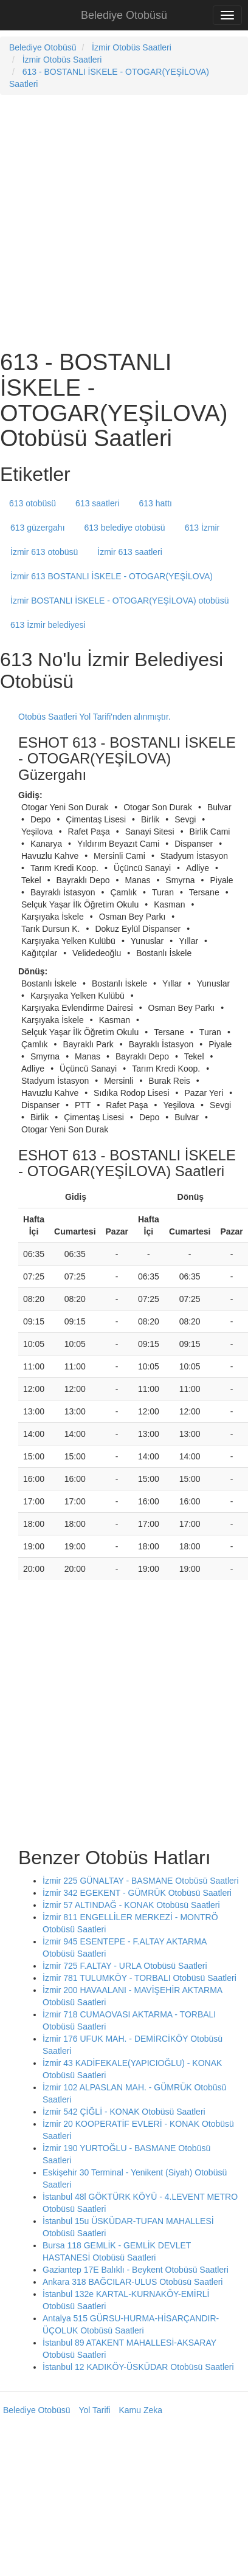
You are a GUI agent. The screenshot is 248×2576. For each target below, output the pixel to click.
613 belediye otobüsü (124, 527)
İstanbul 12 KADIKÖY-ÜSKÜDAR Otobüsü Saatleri (138, 2367)
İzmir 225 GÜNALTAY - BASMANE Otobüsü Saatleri (141, 1881)
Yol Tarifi (94, 2410)
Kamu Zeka (140, 2410)
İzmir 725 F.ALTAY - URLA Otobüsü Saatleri (125, 1966)
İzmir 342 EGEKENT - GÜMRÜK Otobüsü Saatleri (137, 1893)
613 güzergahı (37, 527)
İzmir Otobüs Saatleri (131, 47)
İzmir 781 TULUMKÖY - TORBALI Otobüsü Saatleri (139, 1978)
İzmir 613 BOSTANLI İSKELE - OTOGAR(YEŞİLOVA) (111, 576)
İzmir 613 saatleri (129, 552)
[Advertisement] (114, 221)
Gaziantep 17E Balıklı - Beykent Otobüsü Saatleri (136, 2270)
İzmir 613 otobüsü (44, 552)
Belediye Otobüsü (124, 15)
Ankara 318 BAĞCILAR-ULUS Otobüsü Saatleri (132, 2282)
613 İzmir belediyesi (48, 625)
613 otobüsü (32, 503)
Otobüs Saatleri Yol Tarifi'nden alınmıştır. (94, 716)
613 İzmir (202, 527)
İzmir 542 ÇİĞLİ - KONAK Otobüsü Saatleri (124, 2111)
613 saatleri (97, 503)
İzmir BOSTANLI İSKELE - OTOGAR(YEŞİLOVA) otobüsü (119, 600)
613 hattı (155, 503)
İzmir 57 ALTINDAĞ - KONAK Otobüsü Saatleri (131, 1905)
